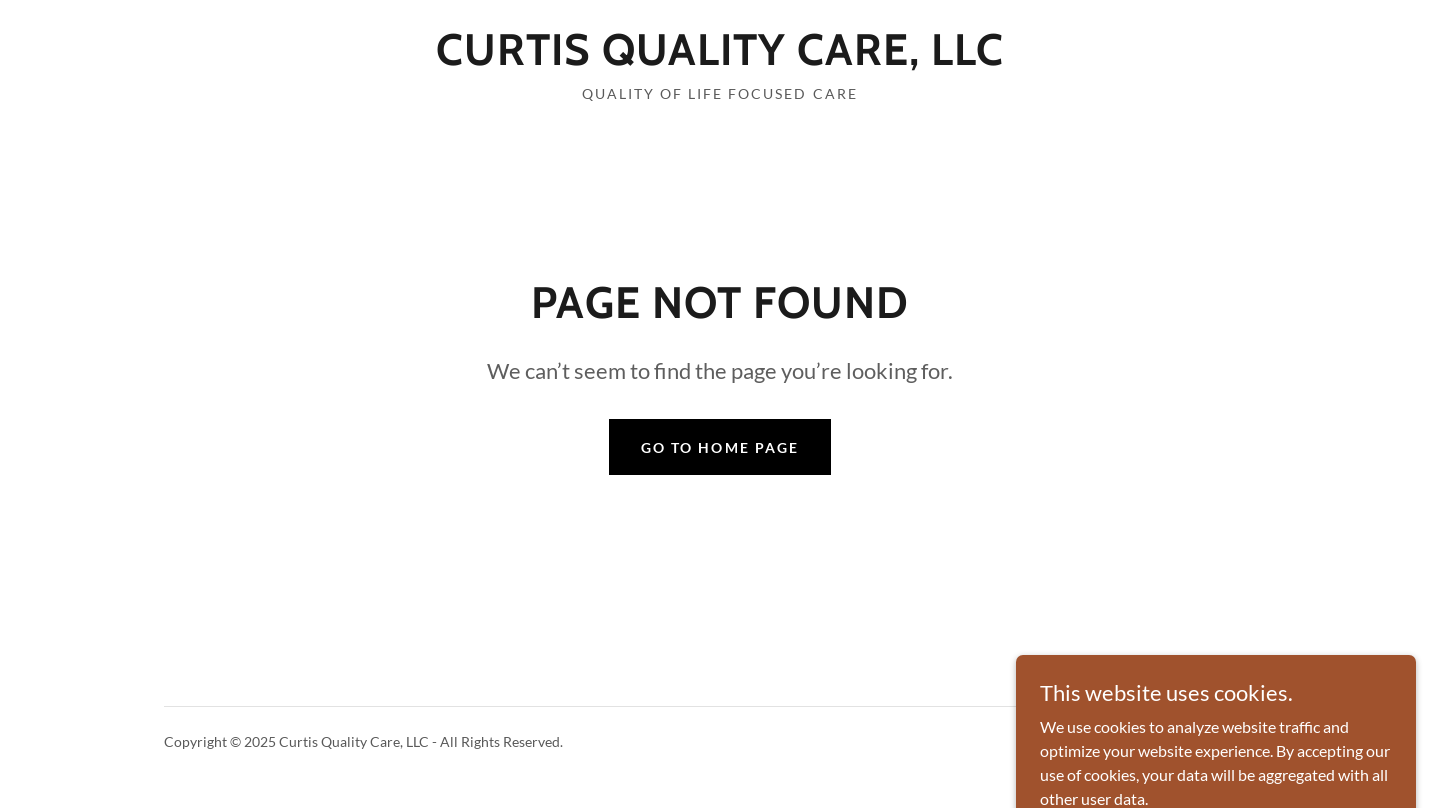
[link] (720, 58)
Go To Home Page (719, 447)
